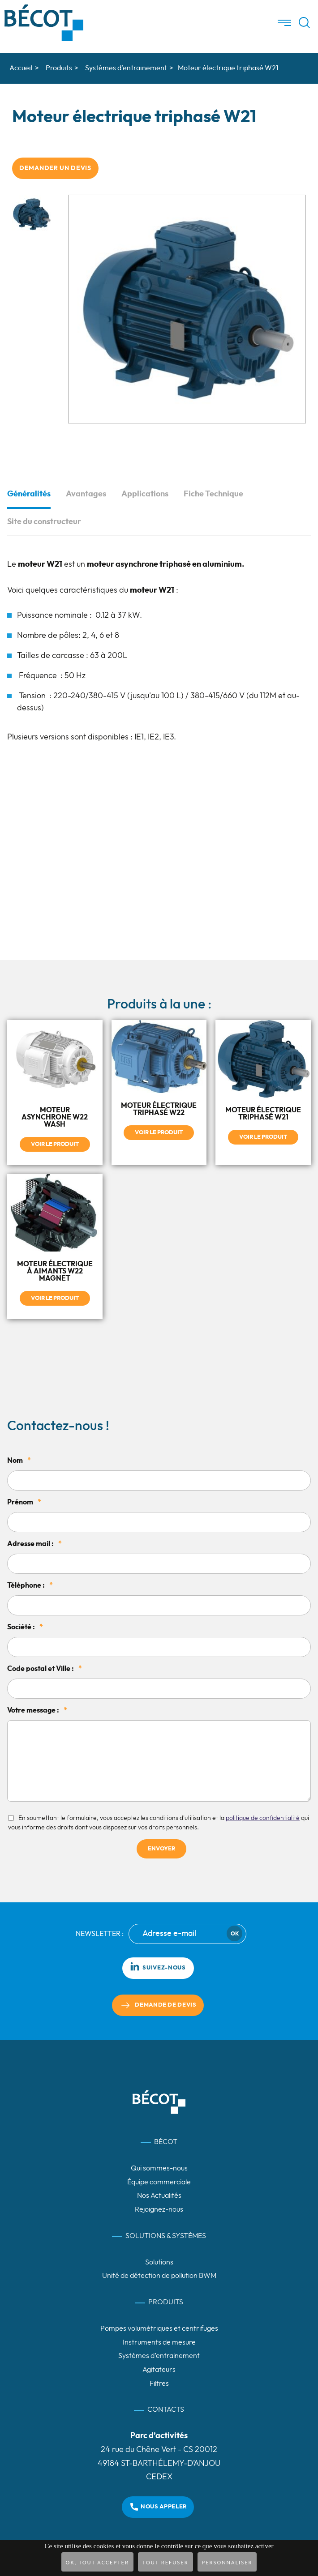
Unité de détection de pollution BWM (159, 2275)
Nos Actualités (159, 2195)
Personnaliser (227, 2562)
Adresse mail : (34, 1543)
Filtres (159, 2383)
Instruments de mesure (159, 2342)
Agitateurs (159, 2369)
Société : (25, 1627)
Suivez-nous (157, 1966)
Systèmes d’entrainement (159, 2355)
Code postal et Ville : (44, 1668)
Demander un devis (55, 168)
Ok (235, 1933)
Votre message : (37, 1710)
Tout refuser (165, 2562)
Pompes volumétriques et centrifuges (159, 2328)
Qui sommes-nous (159, 2168)
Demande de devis (165, 2005)
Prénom (24, 1502)
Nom (19, 1460)
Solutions (159, 2262)
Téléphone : (30, 1585)
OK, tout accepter (97, 2562)
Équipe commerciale (159, 2182)
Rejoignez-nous (159, 2209)
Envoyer (161, 1849)
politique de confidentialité (263, 1818)
